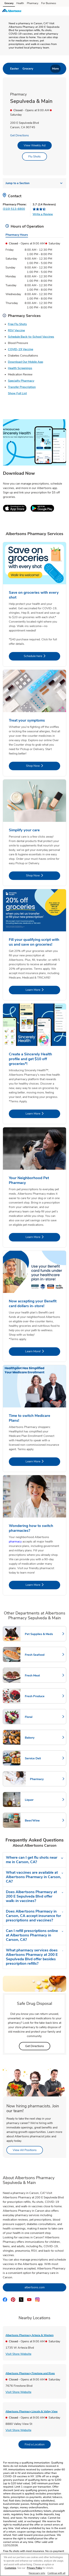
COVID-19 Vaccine (20, 349)
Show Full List (17, 393)
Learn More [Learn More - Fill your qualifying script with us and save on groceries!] (43, 990)
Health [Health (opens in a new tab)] (20, 3)
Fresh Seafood (40, 1654)
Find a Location (38, 2444)
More (55, 69)
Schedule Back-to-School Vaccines (31, 336)
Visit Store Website (18, 2354)
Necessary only (37, 2573)
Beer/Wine (40, 1820)
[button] (63, 11)
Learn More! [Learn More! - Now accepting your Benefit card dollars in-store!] (42, 1351)
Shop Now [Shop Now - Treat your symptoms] (43, 766)
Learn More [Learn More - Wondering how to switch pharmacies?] (43, 1585)
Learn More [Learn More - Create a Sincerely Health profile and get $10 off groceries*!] (43, 1113)
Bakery (40, 1737)
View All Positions (28, 2150)
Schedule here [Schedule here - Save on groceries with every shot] (42, 656)
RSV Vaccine (16, 330)
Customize (10, 2568)
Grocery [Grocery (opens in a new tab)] (8, 3)
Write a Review (43, 214)
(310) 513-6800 (14, 209)
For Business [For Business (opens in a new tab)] (48, 3)
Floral (40, 1716)
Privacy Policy (34, 2568)
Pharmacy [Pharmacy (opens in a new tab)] (32, 3)
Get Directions (19, 135)
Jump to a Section (34, 183)
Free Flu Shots (17, 324)
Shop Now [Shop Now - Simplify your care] (43, 875)
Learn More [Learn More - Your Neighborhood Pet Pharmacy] (43, 1237)
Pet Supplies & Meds (40, 1634)
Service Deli (40, 1758)
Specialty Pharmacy (21, 380)
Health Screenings (20, 368)
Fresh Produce (40, 1696)
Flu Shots (34, 156)
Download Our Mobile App (25, 361)
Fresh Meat (40, 1675)
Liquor (40, 1799)
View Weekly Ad (34, 145)
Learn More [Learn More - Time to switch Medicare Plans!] (43, 1461)
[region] (34, 2565)
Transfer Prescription (22, 387)
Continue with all (56, 2573)
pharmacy (15, 1542)
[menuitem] (14, 69)
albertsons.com (45, 2287)
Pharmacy (45, 1779)
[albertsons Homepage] (12, 11)
